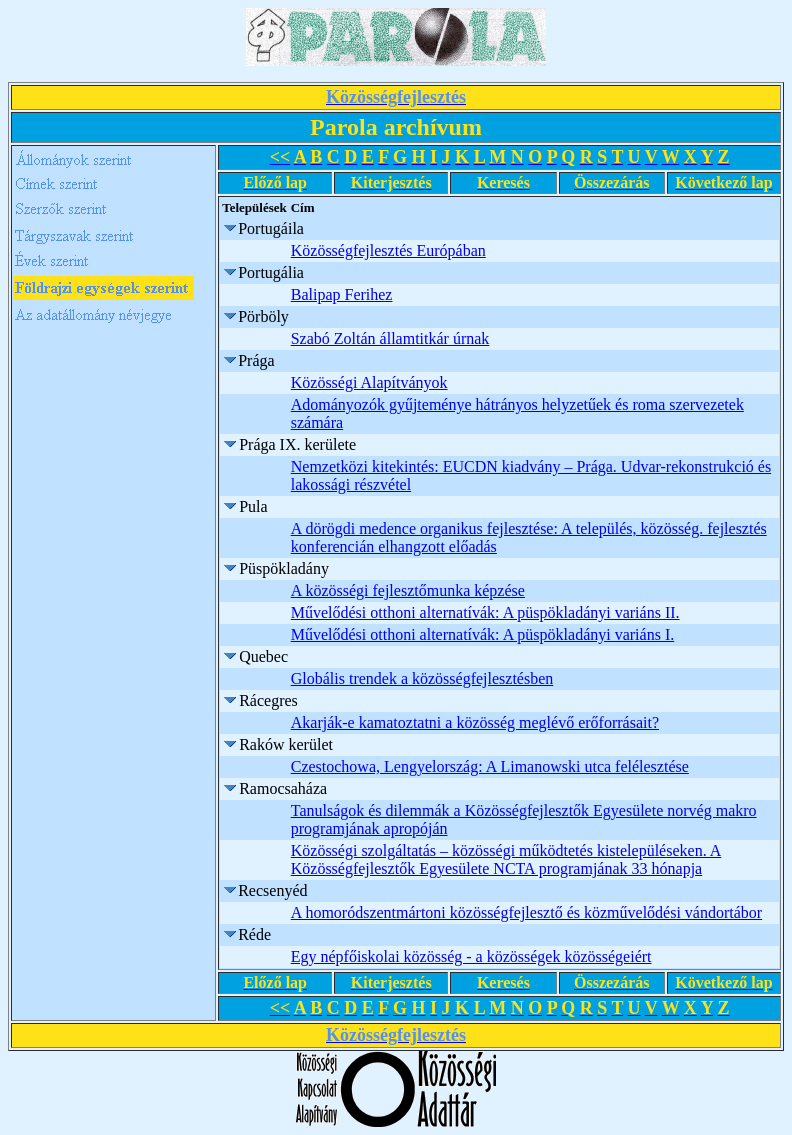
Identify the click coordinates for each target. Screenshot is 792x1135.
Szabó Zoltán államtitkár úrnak (390, 338)
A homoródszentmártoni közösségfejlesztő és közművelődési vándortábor (526, 912)
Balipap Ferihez (342, 294)
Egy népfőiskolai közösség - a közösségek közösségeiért (471, 956)
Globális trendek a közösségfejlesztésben (422, 678)
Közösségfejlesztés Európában (388, 250)
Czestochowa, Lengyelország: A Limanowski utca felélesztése (490, 766)
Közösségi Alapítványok (369, 382)
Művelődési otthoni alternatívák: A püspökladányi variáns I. (482, 634)
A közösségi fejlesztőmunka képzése (408, 590)
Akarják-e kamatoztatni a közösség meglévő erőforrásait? (475, 722)
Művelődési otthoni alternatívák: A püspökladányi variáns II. (485, 612)
